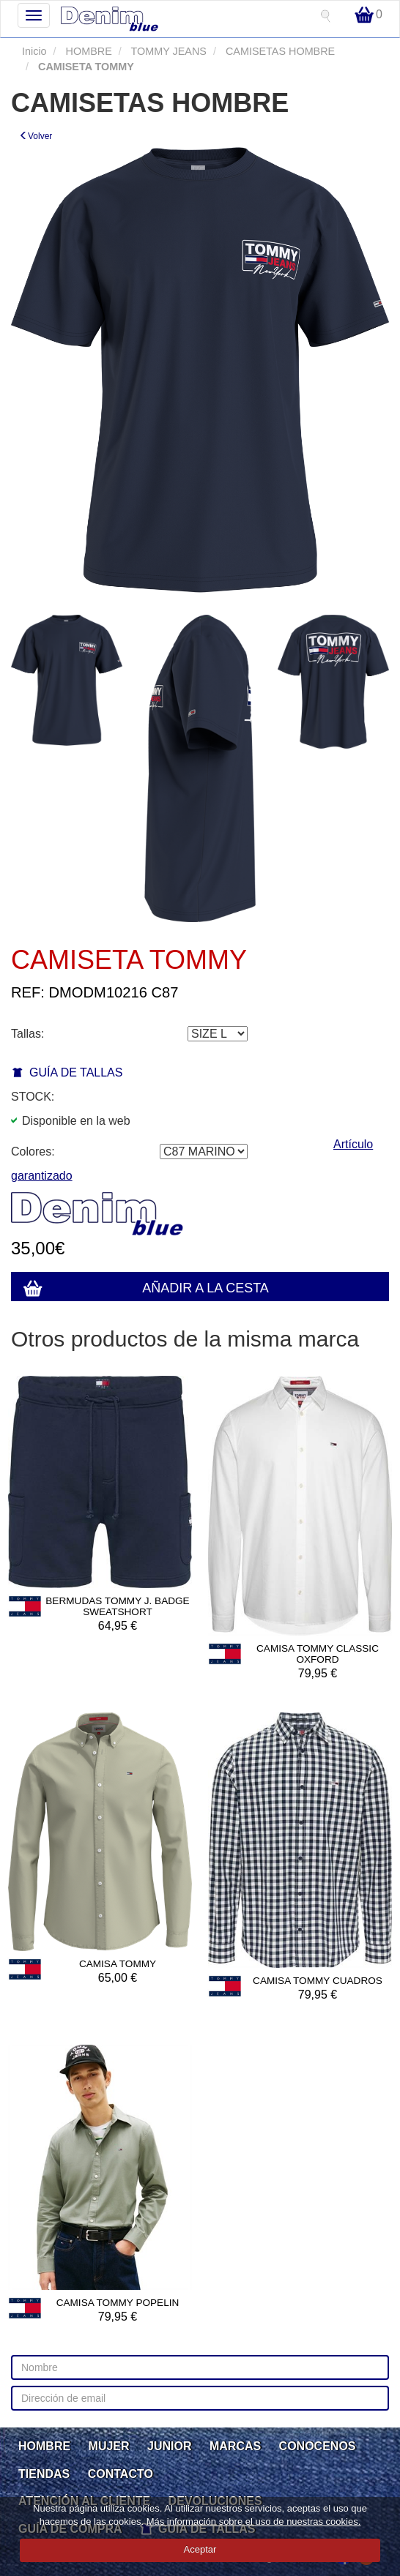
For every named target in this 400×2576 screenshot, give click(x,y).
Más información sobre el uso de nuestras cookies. (254, 2521)
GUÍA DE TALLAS (75, 1072)
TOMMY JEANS (167, 51)
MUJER (109, 2446)
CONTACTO (120, 2474)
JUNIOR (169, 2446)
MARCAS (235, 2446)
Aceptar (200, 2549)
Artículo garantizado (192, 1160)
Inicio (34, 51)
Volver (35, 136)
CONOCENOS (317, 2446)
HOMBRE (87, 51)
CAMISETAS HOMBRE (279, 51)
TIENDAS (44, 2474)
